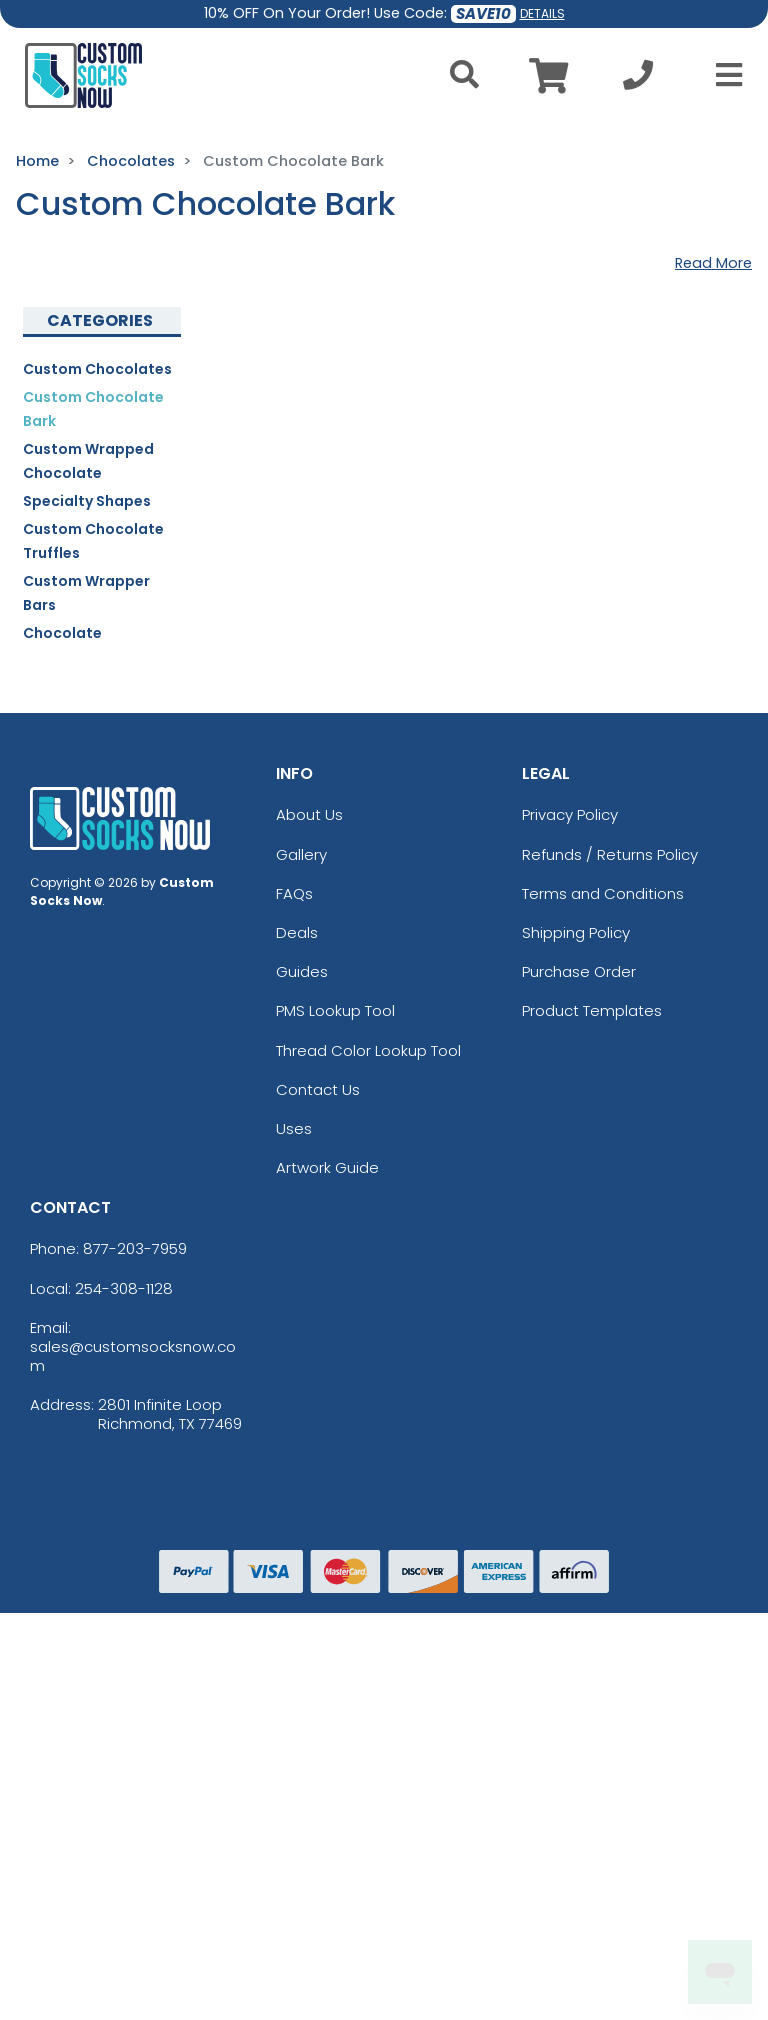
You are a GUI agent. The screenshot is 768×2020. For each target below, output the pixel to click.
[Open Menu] (723, 75)
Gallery (301, 854)
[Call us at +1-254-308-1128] (638, 80)
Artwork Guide (327, 1167)
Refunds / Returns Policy (610, 854)
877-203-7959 (135, 1248)
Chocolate (62, 633)
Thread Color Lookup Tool (368, 1050)
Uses (294, 1128)
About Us (309, 814)
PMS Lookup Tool (335, 1010)
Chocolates (131, 161)
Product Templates (592, 1010)
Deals (297, 932)
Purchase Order (579, 971)
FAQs (294, 893)
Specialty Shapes (87, 501)
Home (37, 161)
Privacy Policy (570, 814)
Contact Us (318, 1089)
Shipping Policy (576, 932)
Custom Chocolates (97, 369)
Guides (302, 971)
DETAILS (542, 13)
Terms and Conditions (603, 893)
